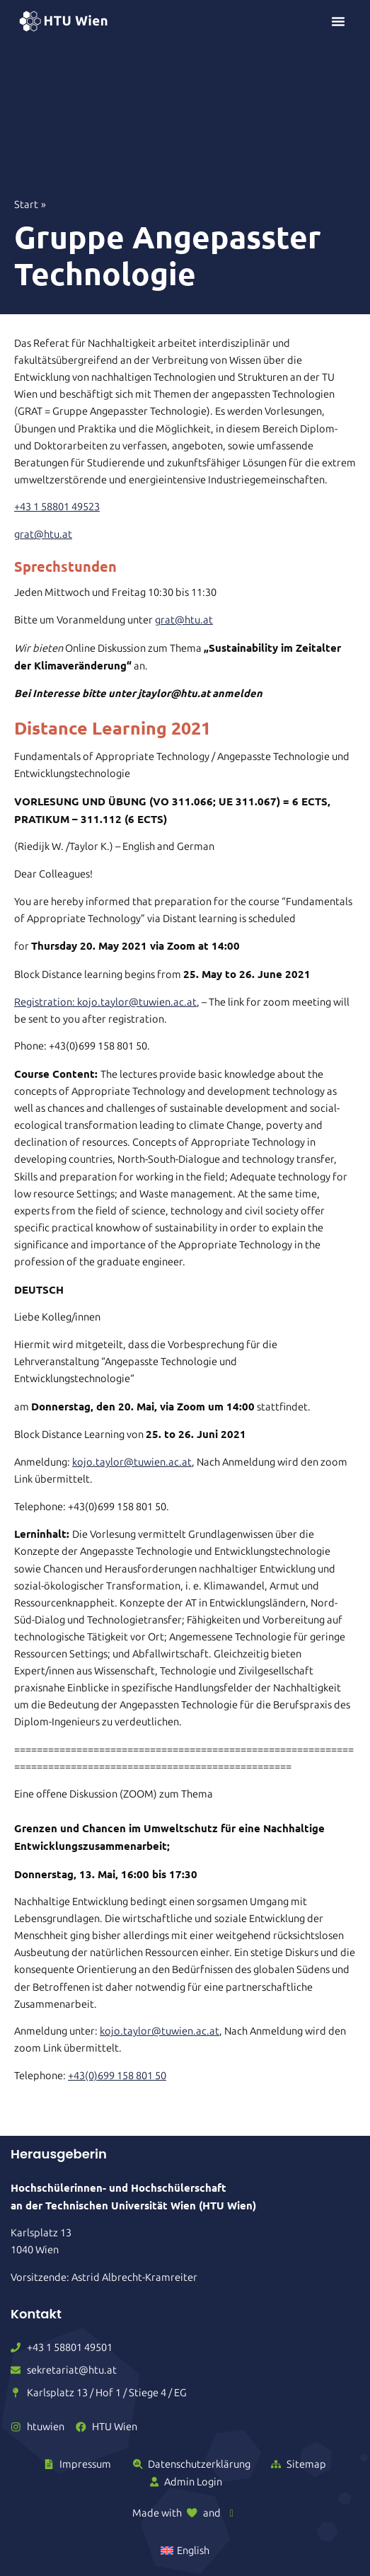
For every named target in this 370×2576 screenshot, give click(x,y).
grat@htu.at (43, 534)
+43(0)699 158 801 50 (117, 2075)
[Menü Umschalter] (338, 21)
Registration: (45, 1002)
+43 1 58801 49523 (57, 506)
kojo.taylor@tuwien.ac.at (137, 1002)
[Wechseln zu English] (185, 2550)
